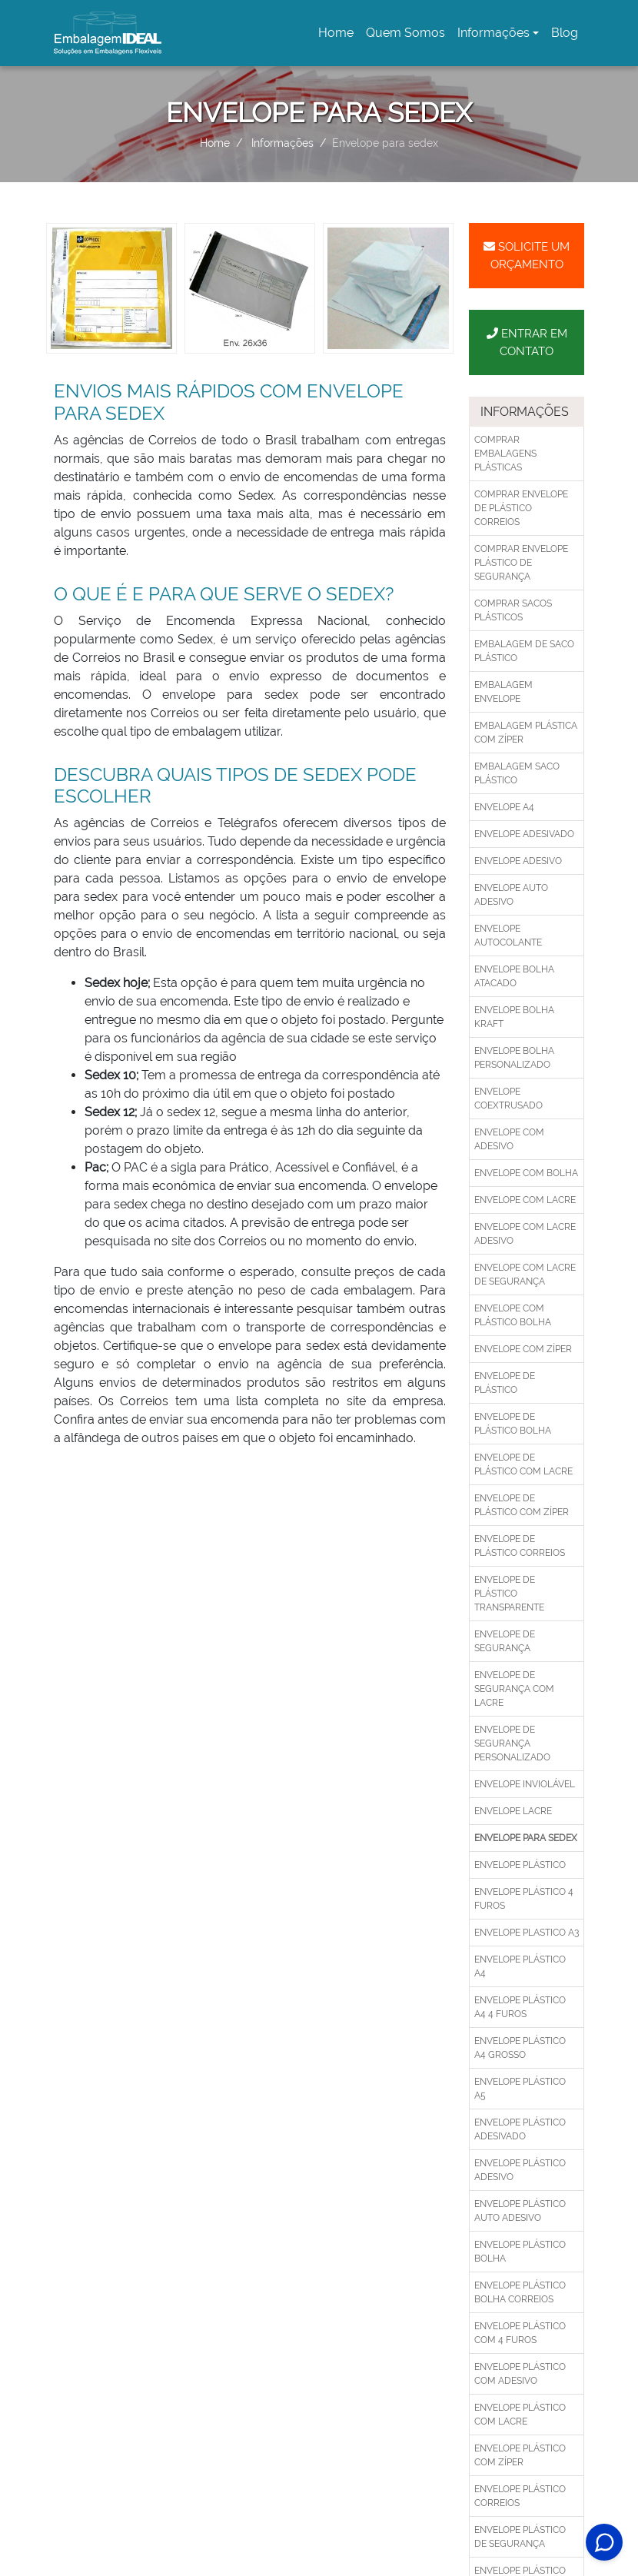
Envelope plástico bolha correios (520, 2292)
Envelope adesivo (518, 861)
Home (338, 37)
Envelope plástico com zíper (520, 2455)
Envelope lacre (513, 1811)
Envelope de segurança (504, 1641)
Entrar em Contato (527, 342)
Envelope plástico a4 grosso (520, 2048)
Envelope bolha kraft (514, 1017)
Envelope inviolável (524, 1784)
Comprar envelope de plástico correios (521, 508)
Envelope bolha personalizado (514, 1057)
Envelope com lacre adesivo (525, 1234)
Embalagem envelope (503, 692)
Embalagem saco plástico (517, 773)
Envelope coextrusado (508, 1098)
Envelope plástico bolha (520, 2251)
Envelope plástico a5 (520, 2088)
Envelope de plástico (504, 1383)
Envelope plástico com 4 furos (520, 2333)
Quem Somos (405, 32)
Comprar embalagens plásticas (505, 453)
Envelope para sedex (525, 1838)
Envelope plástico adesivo (520, 2170)
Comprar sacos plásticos (513, 610)
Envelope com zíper (523, 1349)
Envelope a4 (504, 807)
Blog (564, 32)
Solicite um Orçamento (526, 255)
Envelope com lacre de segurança (525, 1274)
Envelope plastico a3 (526, 1932)
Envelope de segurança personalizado (512, 1743)
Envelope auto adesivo (511, 894)
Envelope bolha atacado (514, 976)
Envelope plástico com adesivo (520, 2374)
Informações (493, 32)
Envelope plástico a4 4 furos (520, 2007)
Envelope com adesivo (509, 1139)
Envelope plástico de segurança (520, 2536)
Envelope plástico (520, 1865)
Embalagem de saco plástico (524, 651)
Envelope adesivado (524, 834)
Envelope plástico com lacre (520, 2414)
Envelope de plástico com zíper (521, 1505)
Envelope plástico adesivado (520, 2129)
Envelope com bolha (526, 1173)
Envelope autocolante (508, 935)
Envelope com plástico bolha (512, 1315)
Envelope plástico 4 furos (523, 1898)
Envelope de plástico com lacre (523, 1464)
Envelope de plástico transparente (509, 1593)
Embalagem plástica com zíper (525, 732)
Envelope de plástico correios (519, 1546)
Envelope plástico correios (520, 2496)
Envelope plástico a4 (520, 1966)
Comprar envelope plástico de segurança (521, 562)
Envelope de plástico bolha (512, 1423)
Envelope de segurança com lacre (514, 1689)
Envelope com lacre (525, 1200)
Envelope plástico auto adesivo (520, 2211)
